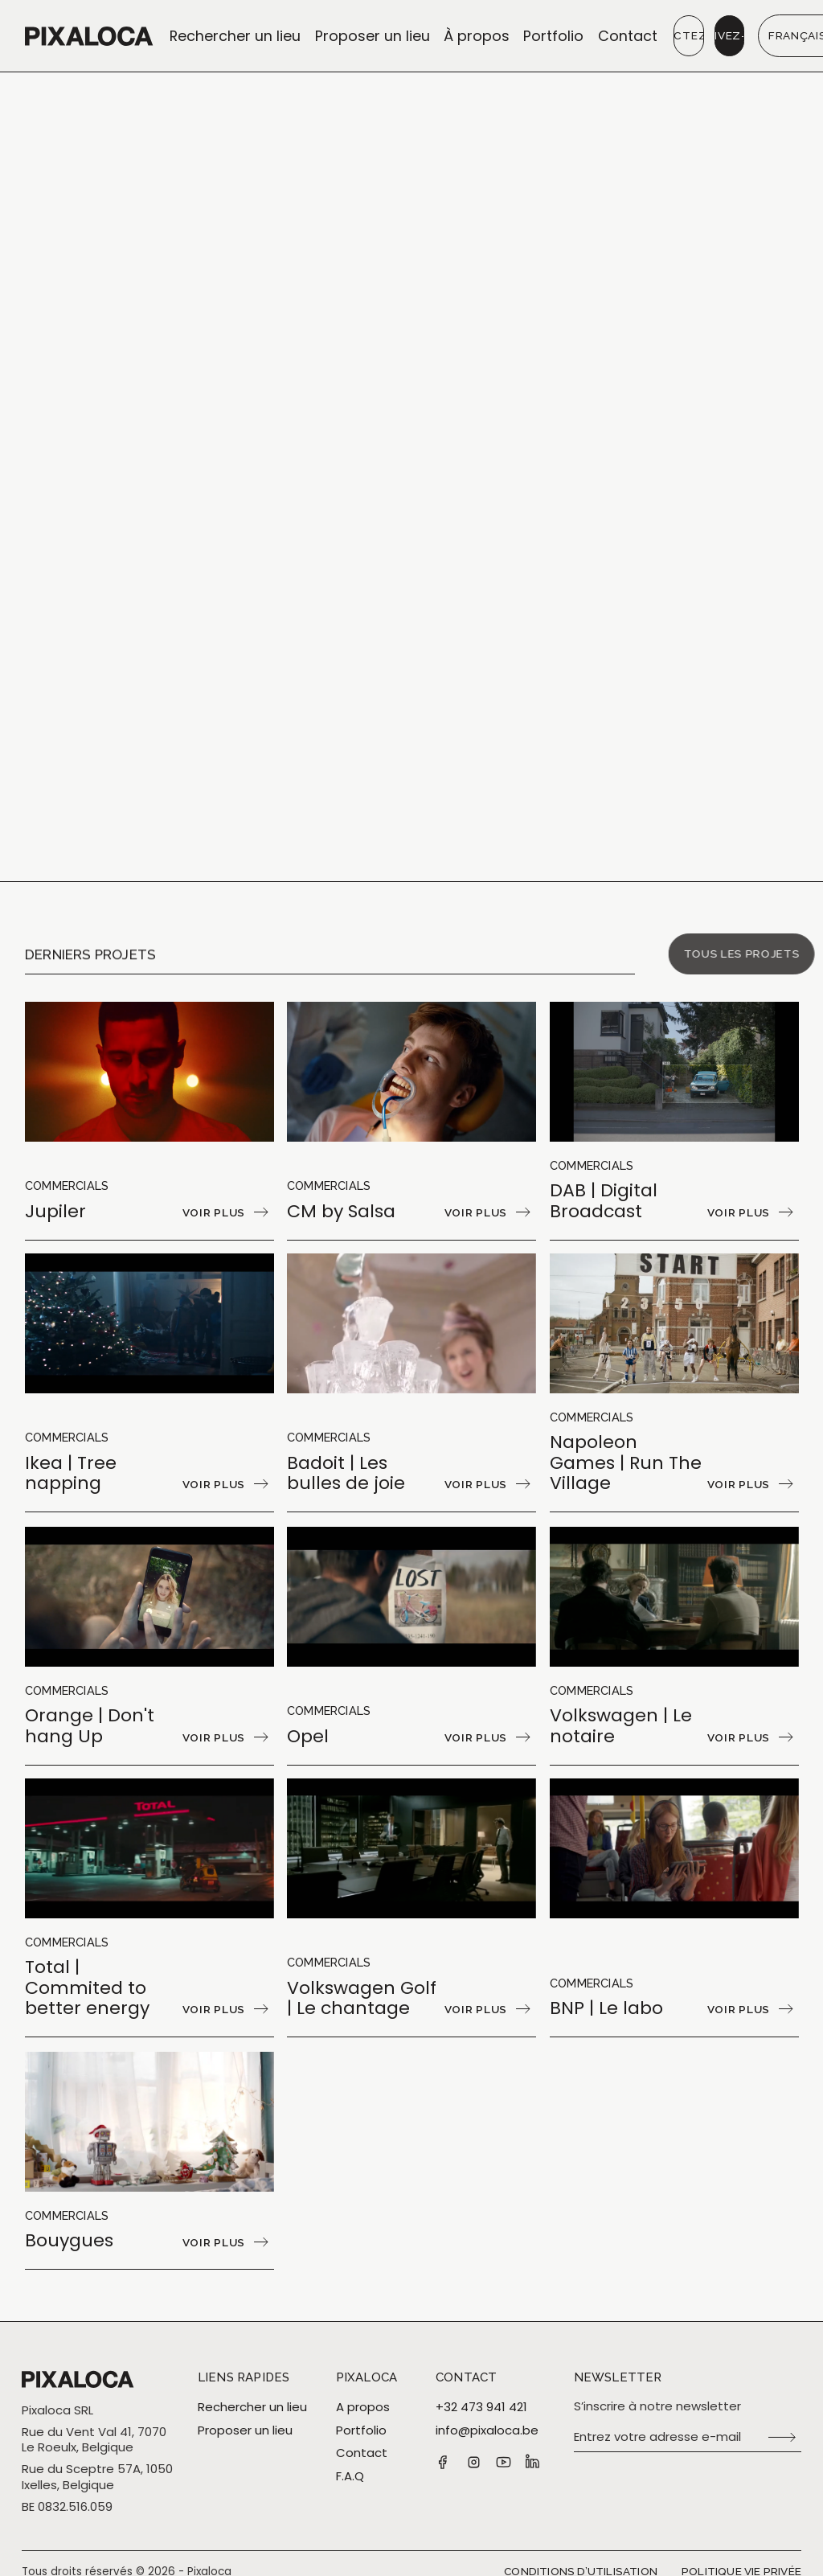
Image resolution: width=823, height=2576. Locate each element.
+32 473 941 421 (481, 2407)
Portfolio (553, 36)
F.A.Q (350, 2476)
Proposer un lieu (372, 36)
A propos (363, 2407)
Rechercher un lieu (235, 36)
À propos (477, 36)
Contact (627, 36)
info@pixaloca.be (487, 2430)
